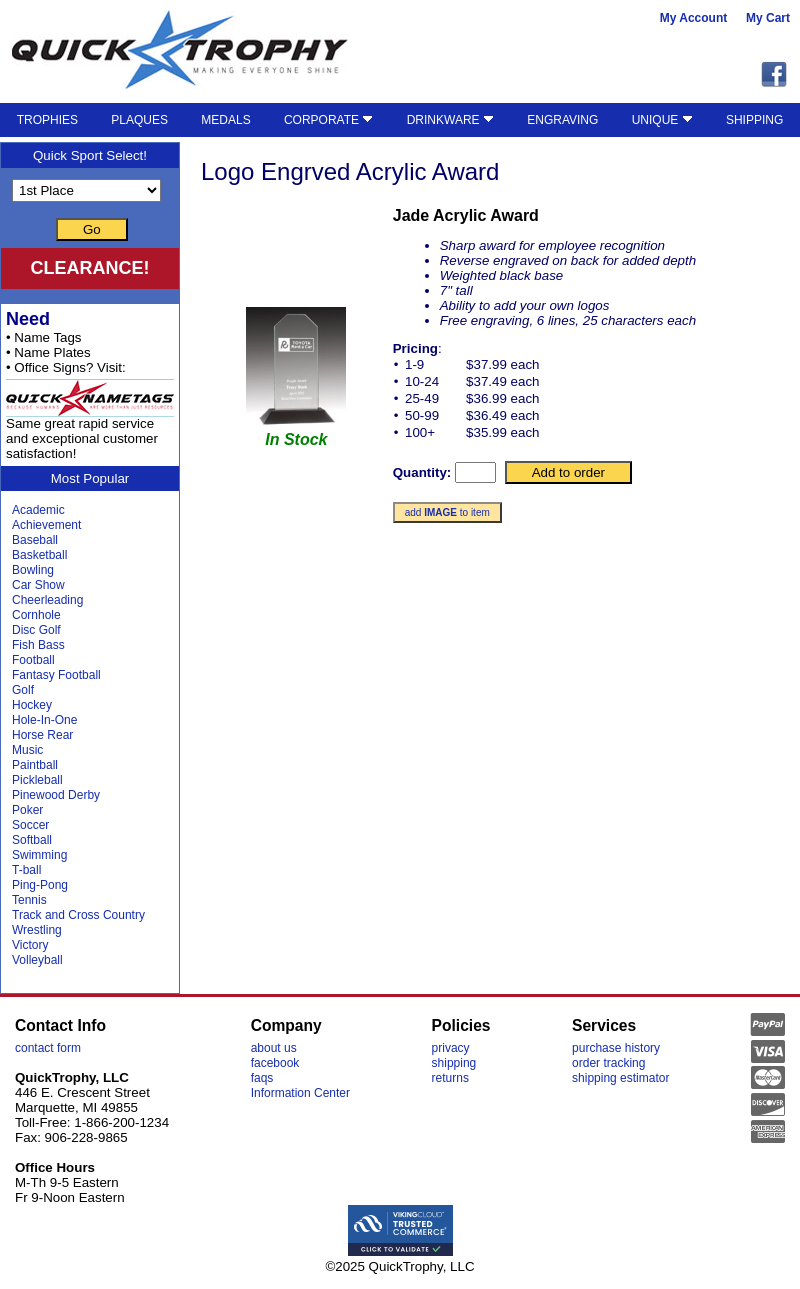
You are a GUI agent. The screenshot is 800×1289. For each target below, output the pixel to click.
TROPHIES (47, 120)
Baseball (35, 540)
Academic (38, 510)
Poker (27, 810)
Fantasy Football (56, 675)
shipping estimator (620, 1078)
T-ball (26, 870)
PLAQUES (139, 120)
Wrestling (37, 930)
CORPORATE (328, 120)
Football (33, 660)
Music (27, 750)
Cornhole (36, 615)
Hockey (32, 705)
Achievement (46, 525)
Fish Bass (38, 645)
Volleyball (37, 960)
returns (450, 1078)
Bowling (33, 570)
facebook (275, 1063)
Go (92, 229)
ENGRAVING (562, 120)
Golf (23, 690)
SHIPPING (754, 120)
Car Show (38, 585)
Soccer (30, 825)
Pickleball (37, 780)
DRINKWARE (450, 120)
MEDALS (225, 120)
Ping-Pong (40, 885)
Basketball (39, 555)
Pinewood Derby (56, 795)
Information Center (300, 1093)
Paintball (35, 765)
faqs (262, 1078)
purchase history (616, 1048)
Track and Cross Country (78, 915)
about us (274, 1048)
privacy (451, 1048)
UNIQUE (662, 120)
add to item (447, 512)
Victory (30, 945)
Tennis (29, 900)
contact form (48, 1048)
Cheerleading (47, 600)
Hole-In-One (44, 720)
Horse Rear (42, 735)
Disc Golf (36, 630)
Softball (32, 840)
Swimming (39, 855)
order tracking (608, 1063)
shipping (454, 1063)
